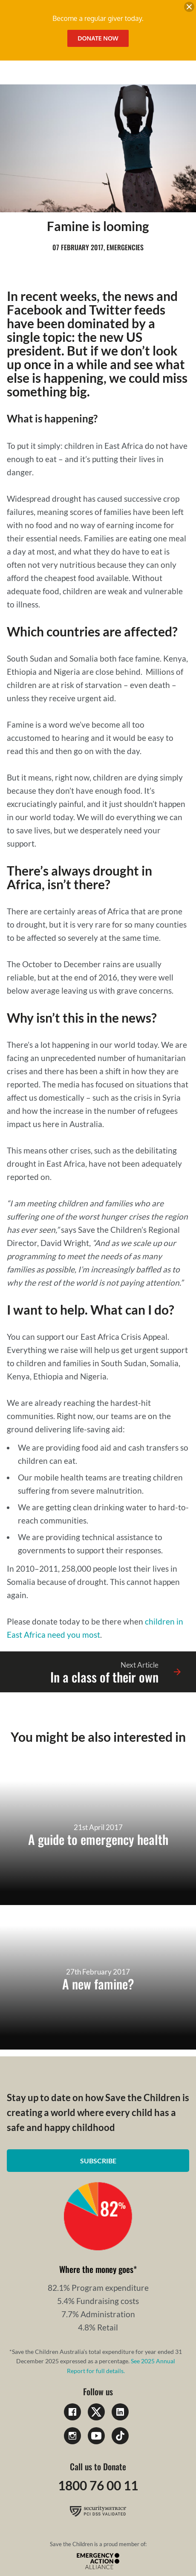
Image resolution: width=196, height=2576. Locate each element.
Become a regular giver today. (97, 18)
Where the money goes (96, 2269)
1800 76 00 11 (98, 2485)
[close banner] (189, 8)
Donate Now (98, 38)
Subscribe (98, 2161)
